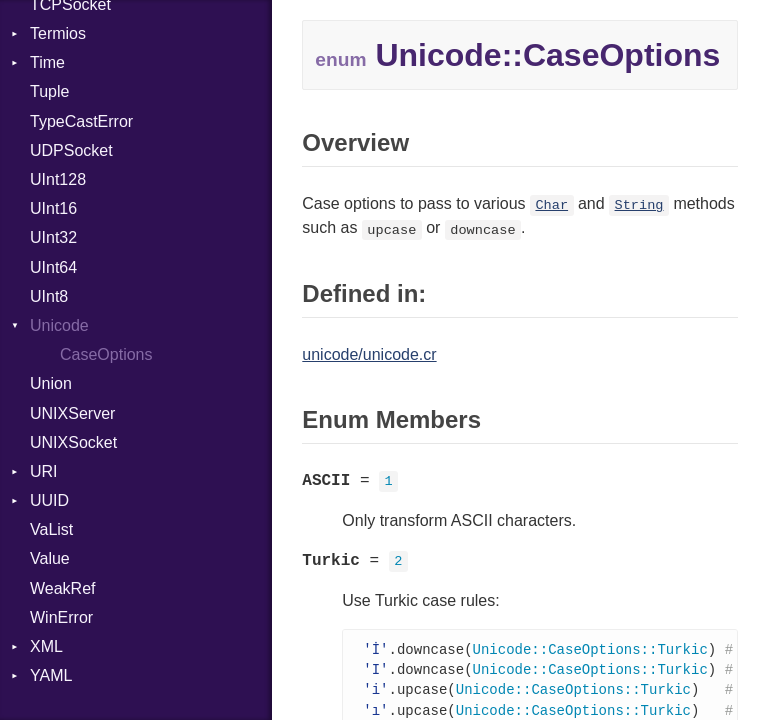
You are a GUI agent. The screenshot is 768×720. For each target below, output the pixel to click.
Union (51, 383)
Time (47, 62)
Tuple (49, 91)
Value (50, 558)
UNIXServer (72, 413)
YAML (51, 675)
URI (44, 471)
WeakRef (63, 588)
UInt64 (53, 267)
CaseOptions (106, 354)
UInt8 (49, 296)
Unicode (59, 325)
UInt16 (53, 208)
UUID (49, 500)
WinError (61, 617)
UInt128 (58, 179)
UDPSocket (71, 150)
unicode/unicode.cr (369, 354)
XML (46, 646)
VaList (51, 529)
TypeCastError (81, 121)
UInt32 (53, 237)
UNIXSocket (73, 442)
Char (551, 205)
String (639, 205)
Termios (58, 33)
